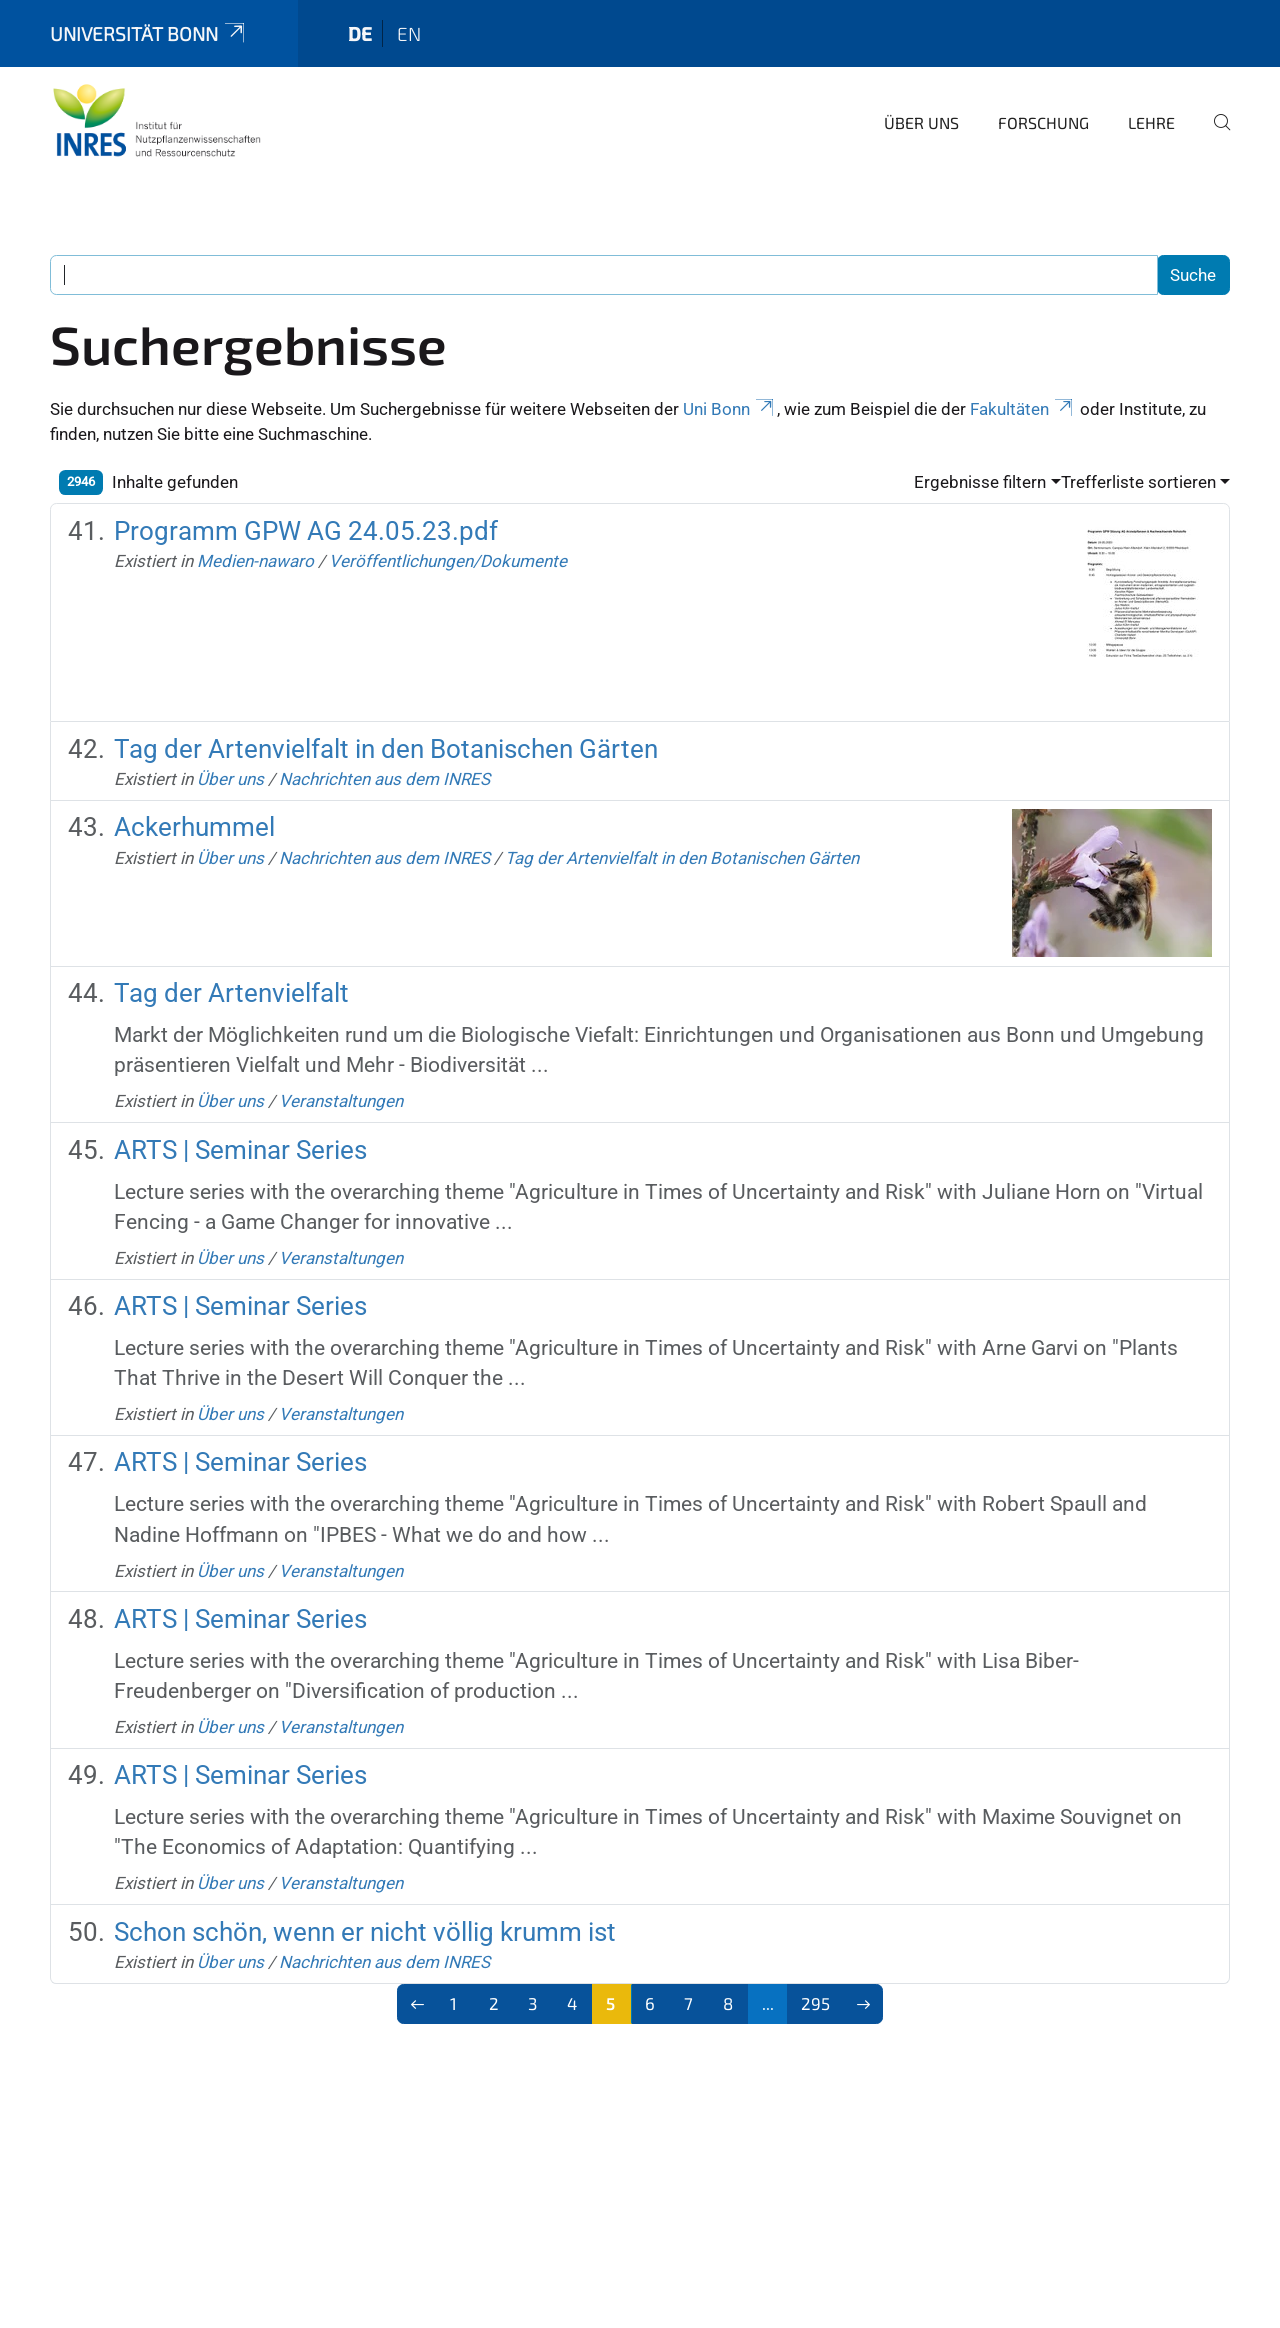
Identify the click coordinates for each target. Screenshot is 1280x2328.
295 (815, 2003)
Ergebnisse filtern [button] (980, 482)
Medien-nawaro (255, 561)
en (409, 33)
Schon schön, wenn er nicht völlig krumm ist (365, 1932)
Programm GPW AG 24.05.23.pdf (306, 531)
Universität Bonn (149, 33)
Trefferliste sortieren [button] (1138, 482)
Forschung (1043, 122)
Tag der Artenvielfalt (231, 993)
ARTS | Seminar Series (240, 1150)
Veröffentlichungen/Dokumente (448, 561)
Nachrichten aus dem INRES (384, 779)
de (360, 33)
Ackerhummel (194, 827)
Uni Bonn (730, 409)
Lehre (1151, 122)
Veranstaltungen (341, 1101)
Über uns (921, 122)
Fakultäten (1023, 409)
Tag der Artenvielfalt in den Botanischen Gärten (386, 749)
